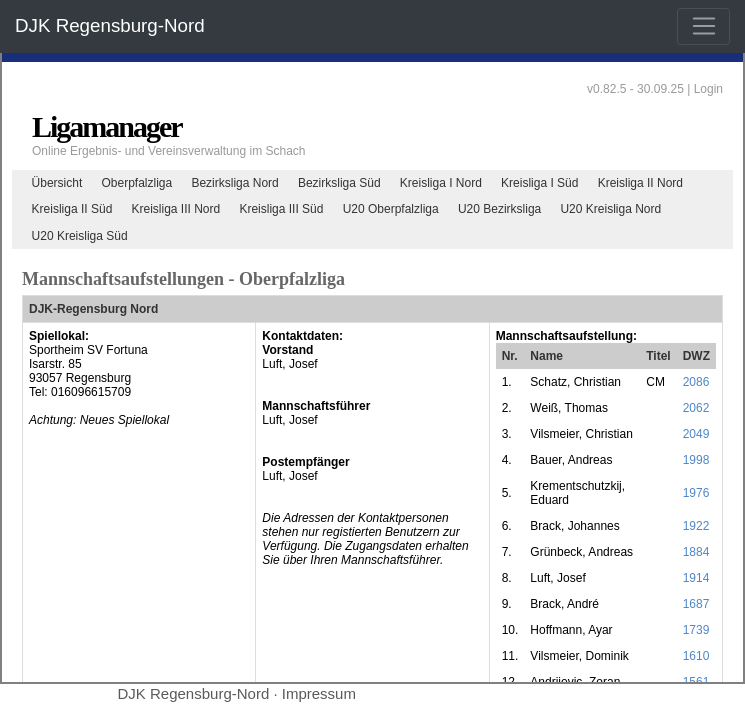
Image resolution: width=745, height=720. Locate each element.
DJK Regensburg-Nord (110, 25)
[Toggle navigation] (703, 27)
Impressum (319, 693)
